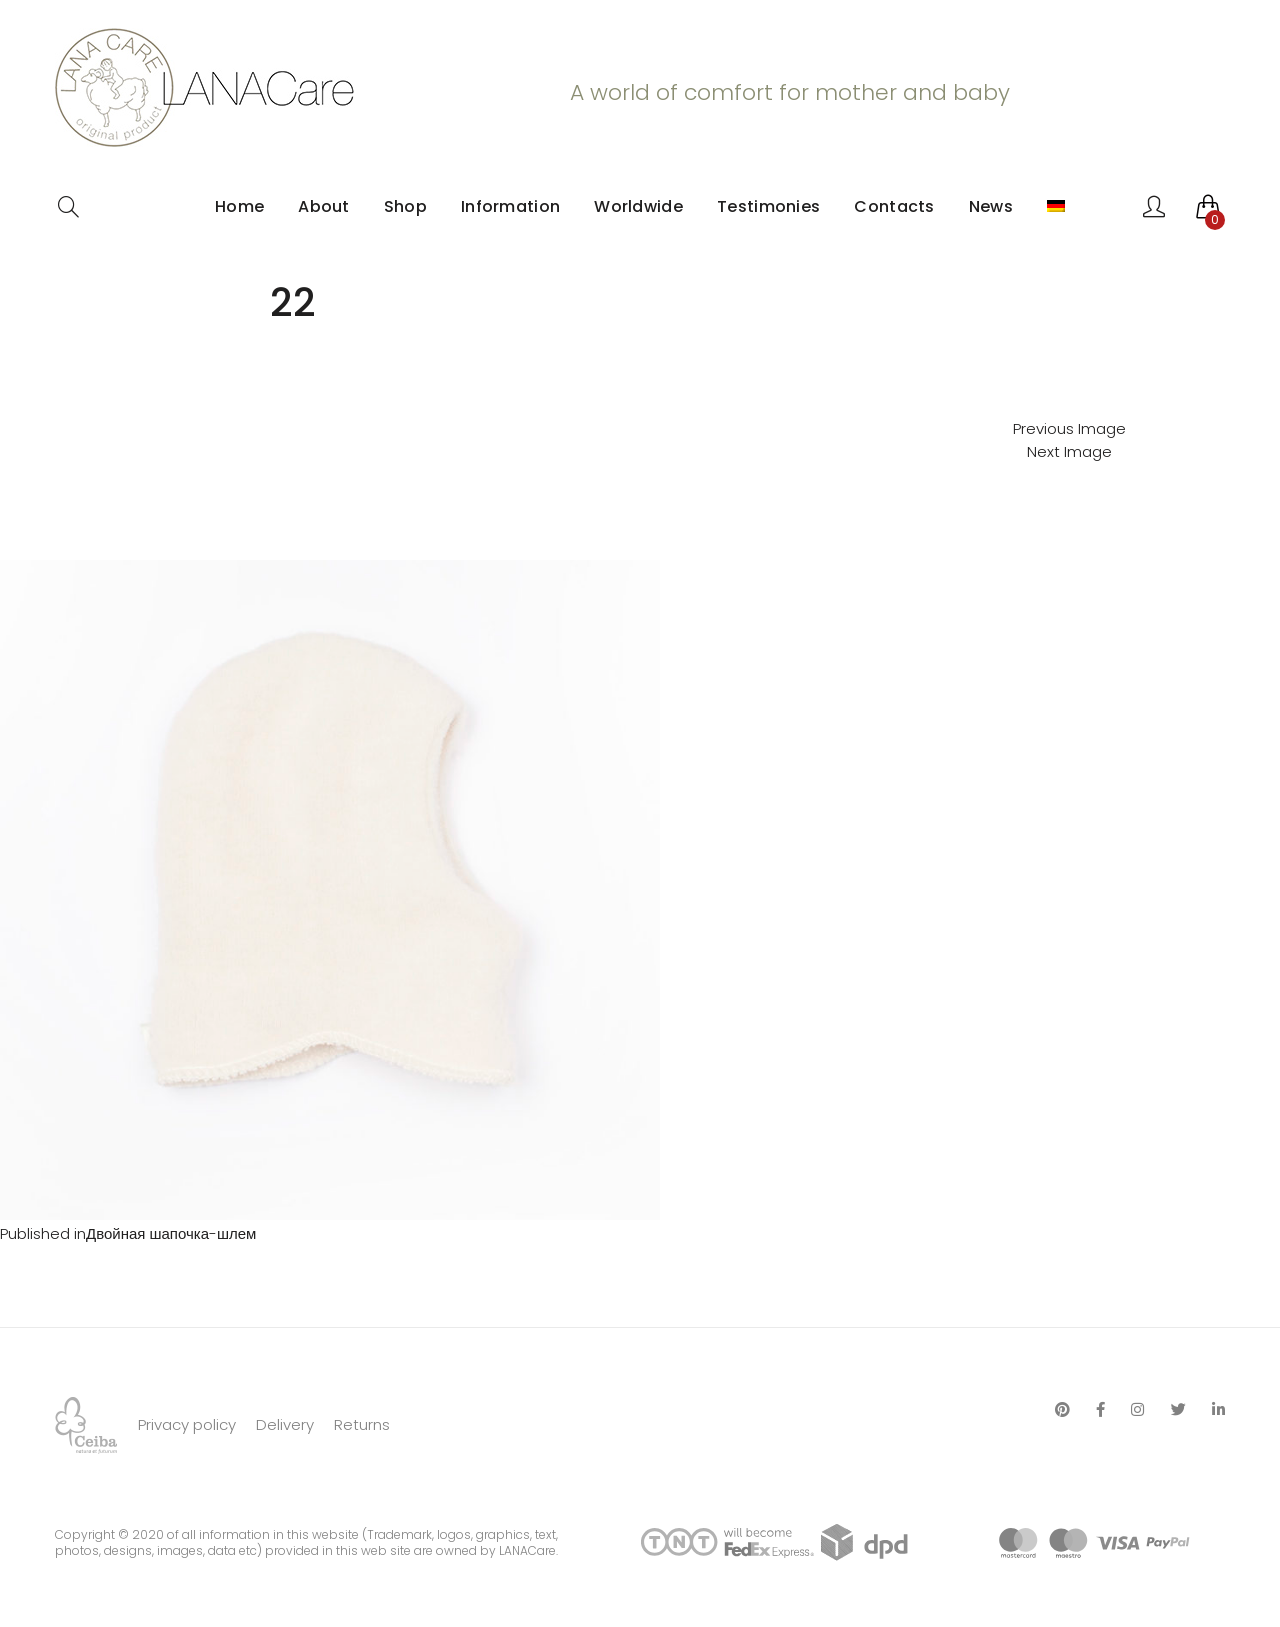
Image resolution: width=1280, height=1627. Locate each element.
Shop (405, 206)
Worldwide (638, 206)
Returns (362, 1424)
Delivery (285, 1424)
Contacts (894, 206)
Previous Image (1069, 428)
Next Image (1069, 451)
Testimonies (768, 206)
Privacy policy (187, 1424)
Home (239, 206)
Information (510, 206)
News (991, 206)
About (324, 206)
